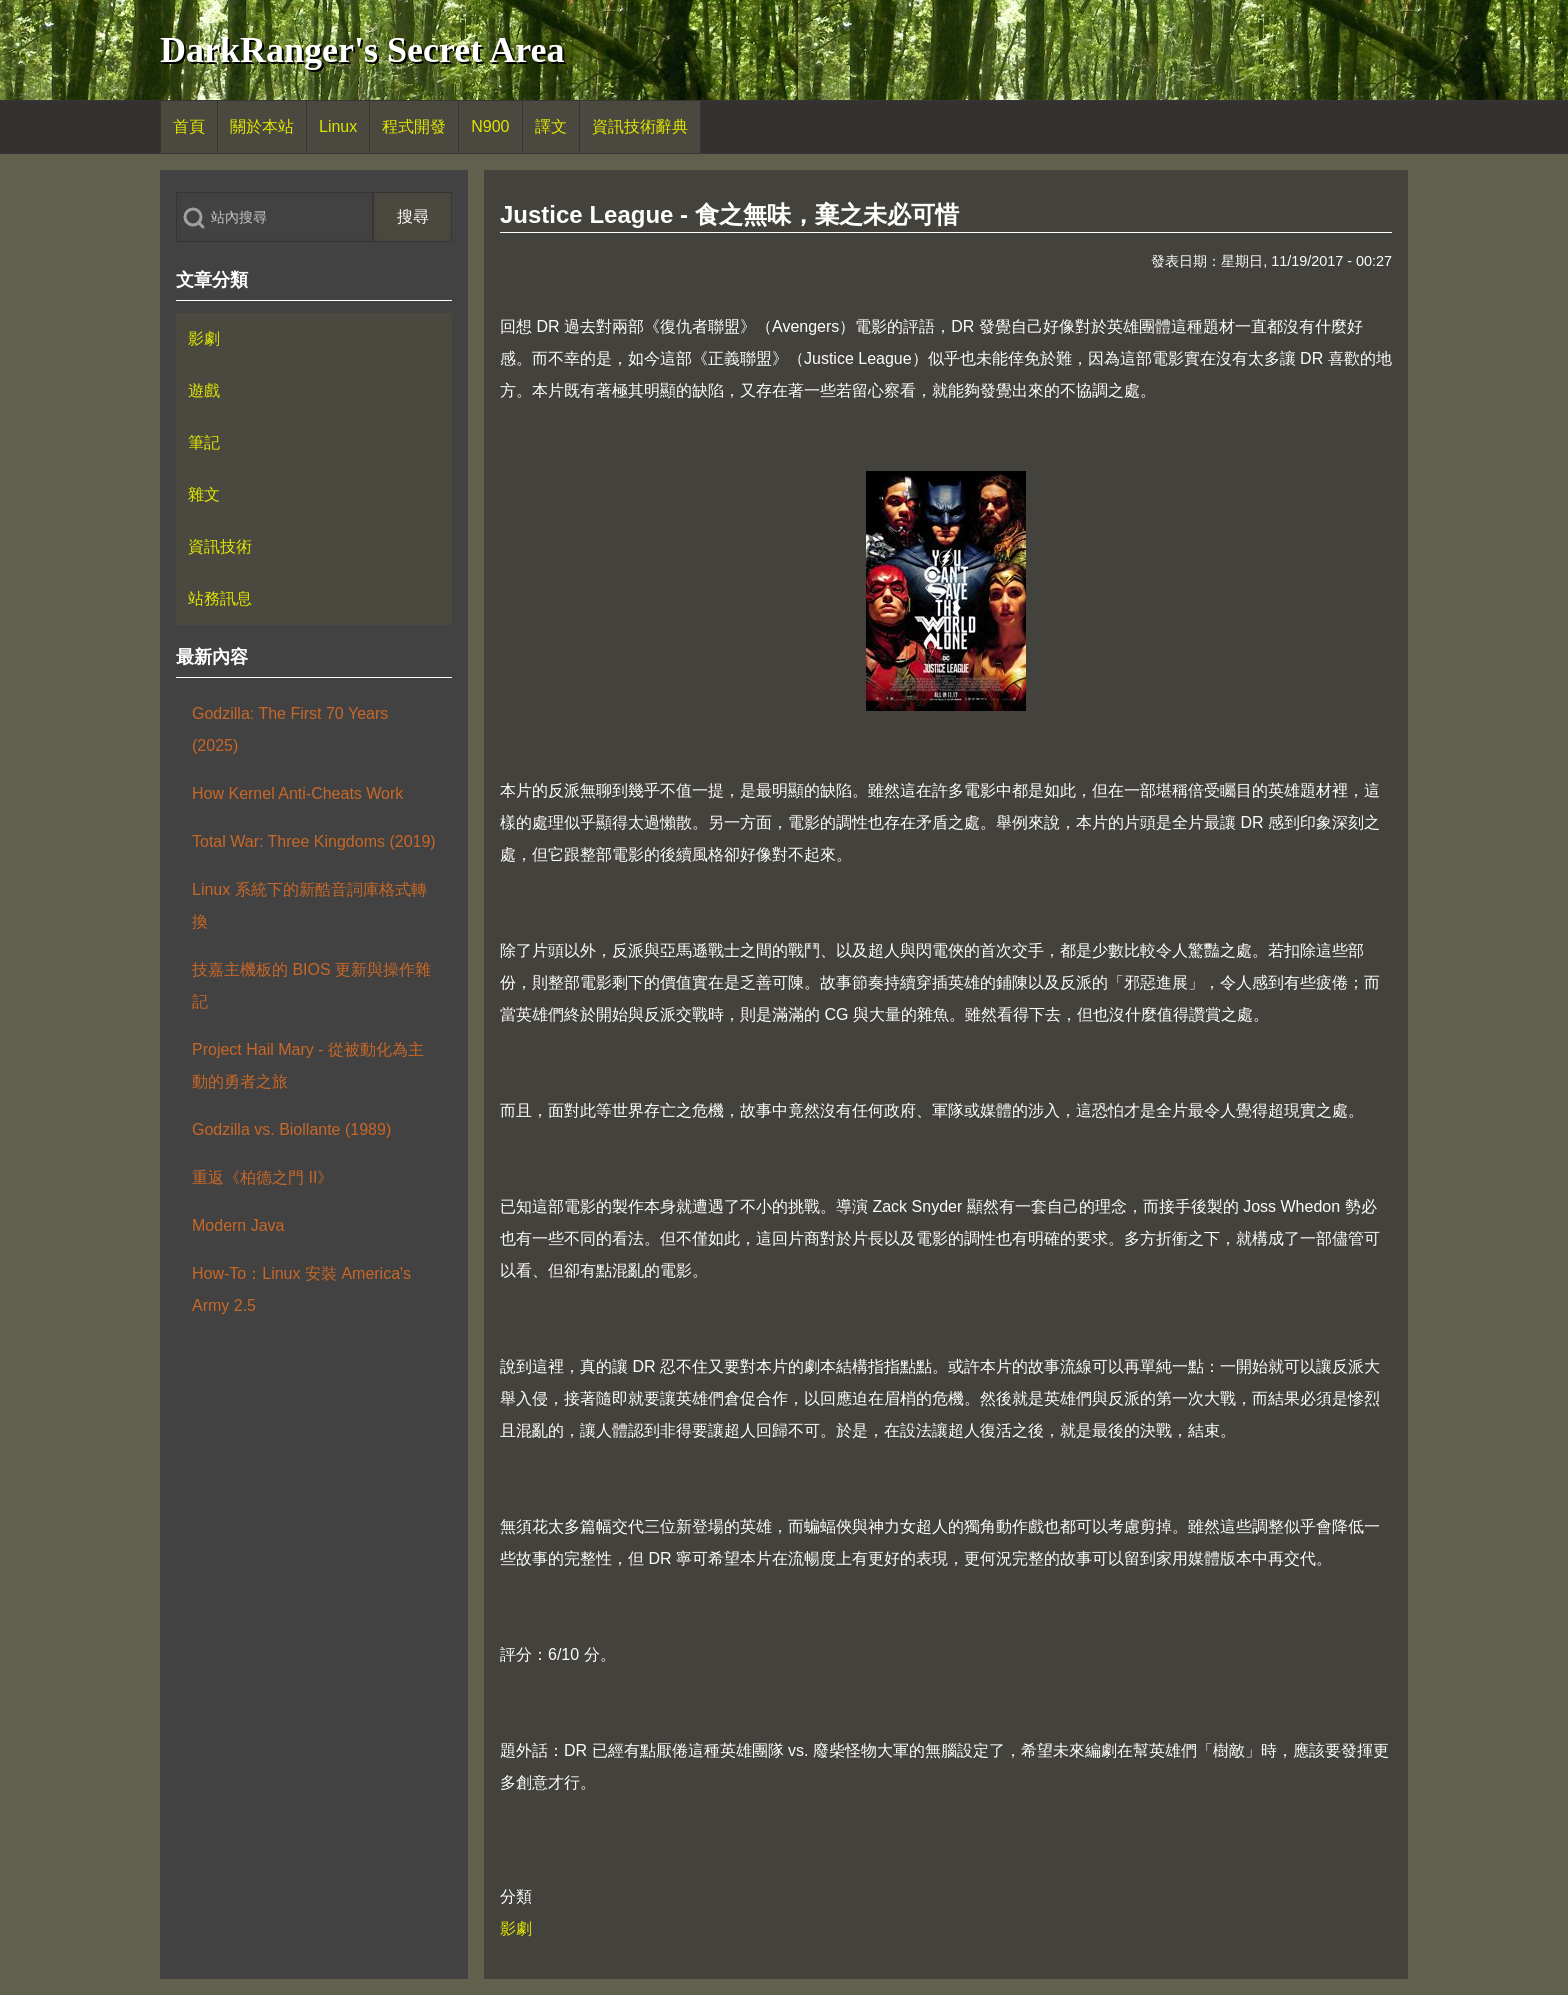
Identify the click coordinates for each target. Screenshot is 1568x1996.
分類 (516, 1896)
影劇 (516, 1928)
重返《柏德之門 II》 (262, 1177)
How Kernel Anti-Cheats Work (297, 793)
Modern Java (238, 1225)
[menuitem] (189, 127)
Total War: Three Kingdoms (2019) (314, 841)
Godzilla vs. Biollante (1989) (291, 1129)
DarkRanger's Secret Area (362, 50)
